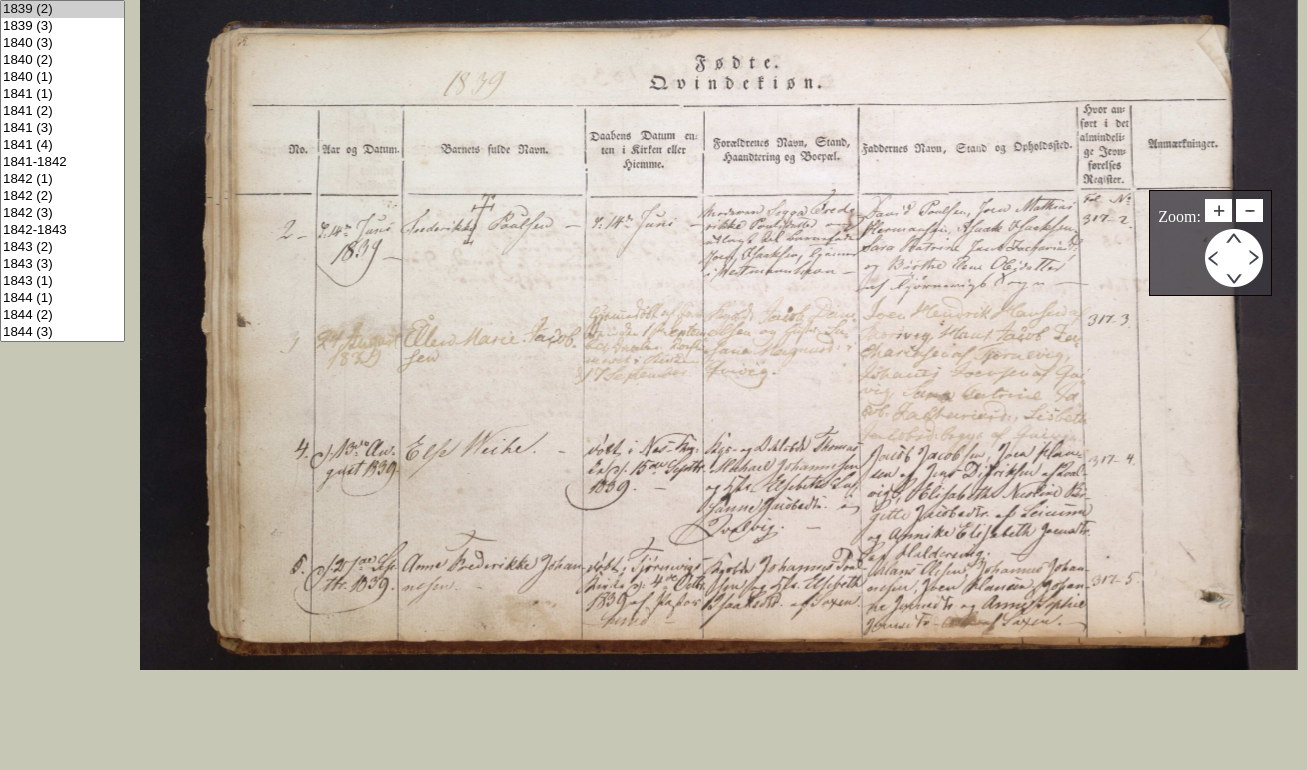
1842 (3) (62, 213)
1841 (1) (62, 94)
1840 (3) (62, 43)
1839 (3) (62, 26)
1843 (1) (62, 281)
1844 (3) (62, 332)
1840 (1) (62, 77)
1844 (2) (62, 315)
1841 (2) (62, 111)
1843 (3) (62, 264)
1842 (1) (62, 179)
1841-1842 (62, 162)
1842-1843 (62, 230)
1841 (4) (62, 145)
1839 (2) (62, 9)
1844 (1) (62, 298)
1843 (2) (62, 247)
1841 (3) (62, 128)
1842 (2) (62, 196)
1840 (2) (62, 60)
